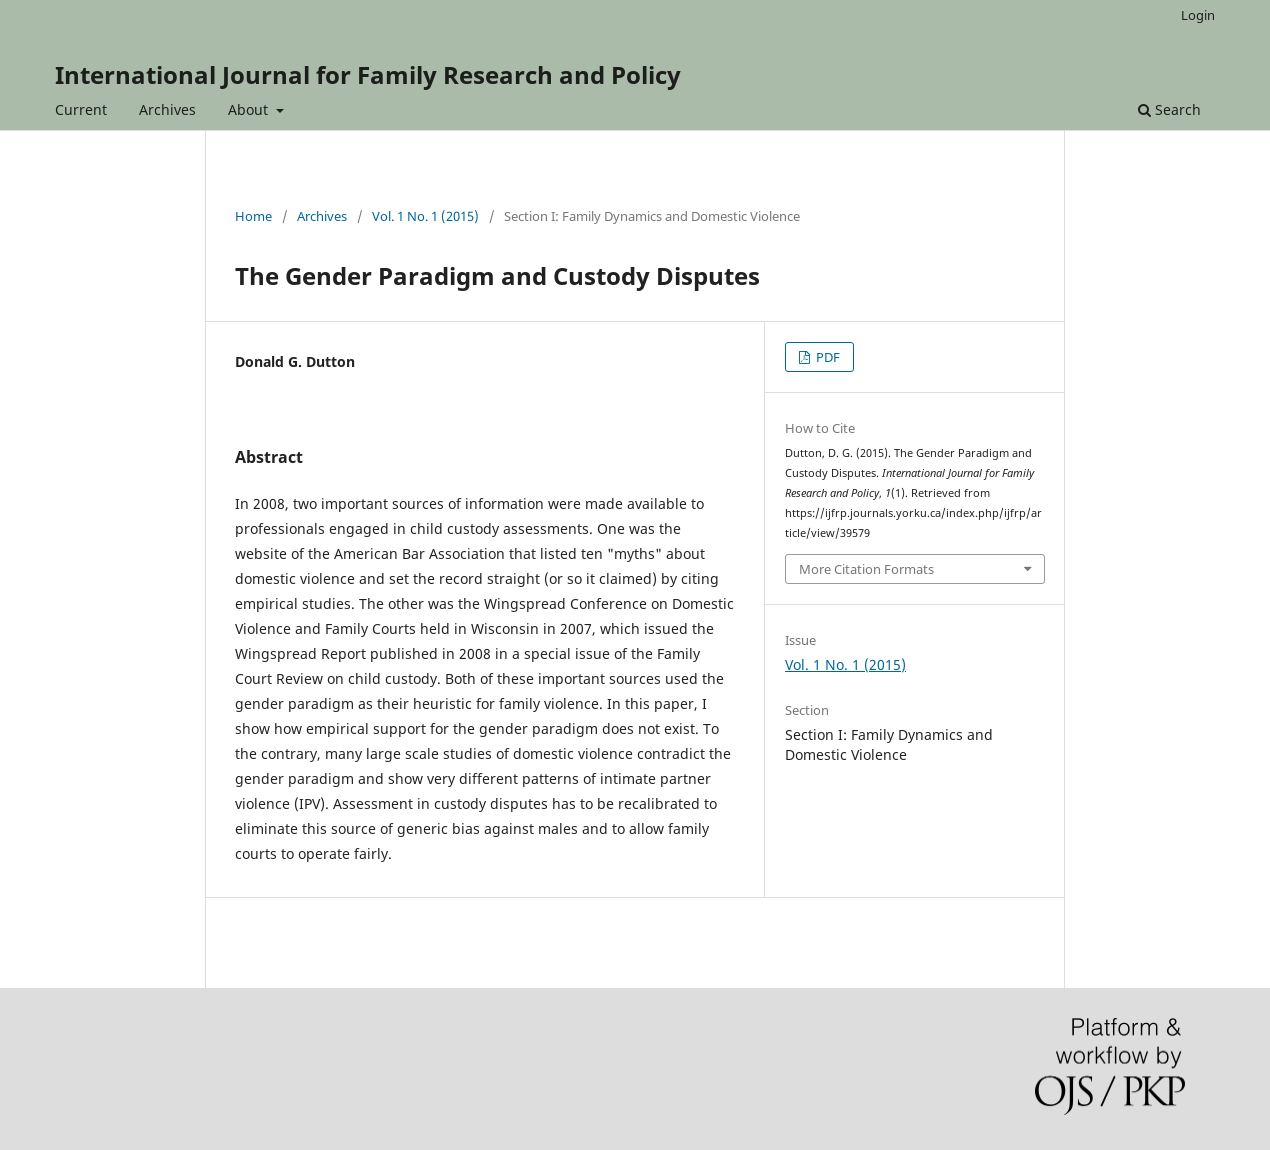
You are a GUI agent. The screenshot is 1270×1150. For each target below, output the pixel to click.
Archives (167, 109)
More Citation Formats (866, 569)
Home (253, 216)
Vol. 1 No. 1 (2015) (425, 216)
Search (1169, 109)
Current (81, 109)
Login (1198, 15)
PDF (826, 357)
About (250, 109)
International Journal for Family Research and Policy (368, 74)
